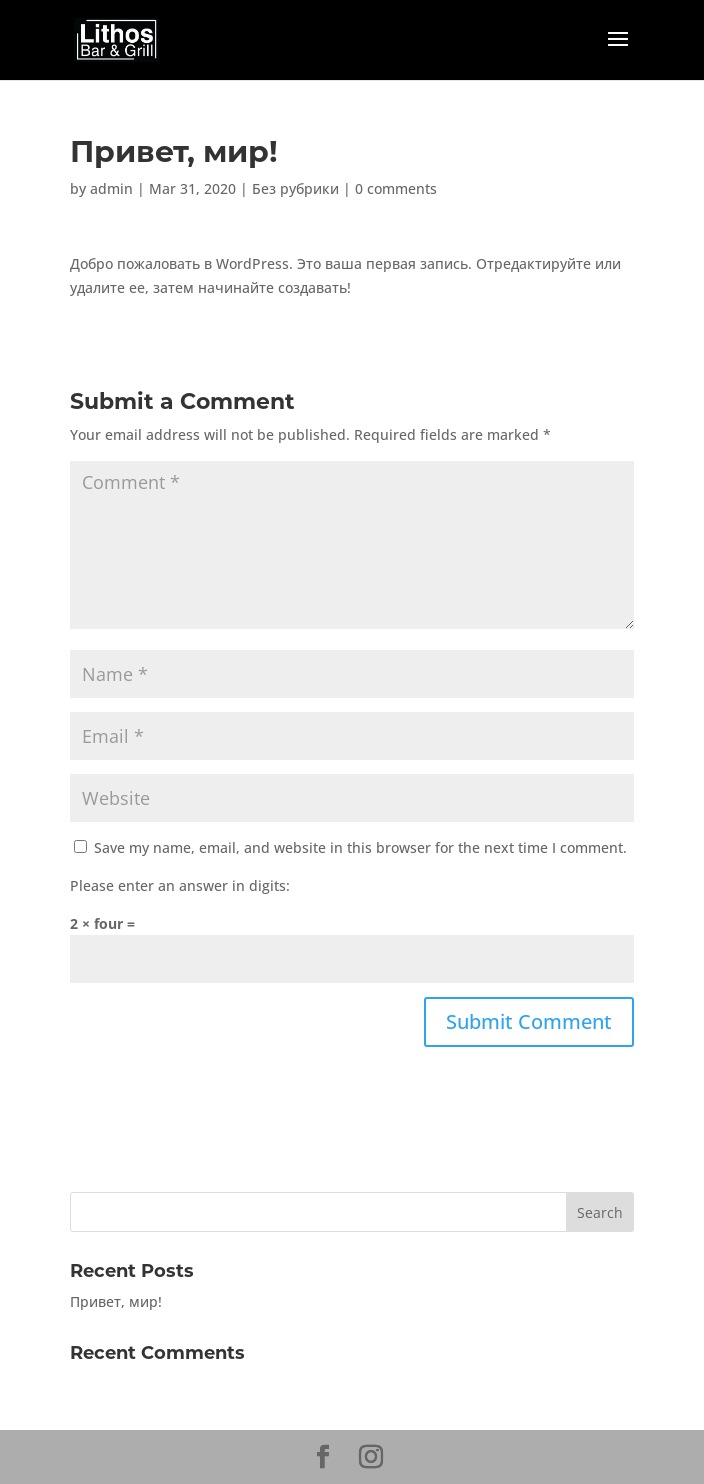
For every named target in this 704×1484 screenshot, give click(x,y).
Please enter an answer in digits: (180, 885)
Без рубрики (295, 188)
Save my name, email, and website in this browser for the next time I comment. (360, 847)
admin (111, 188)
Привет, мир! (116, 1301)
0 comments (396, 188)
